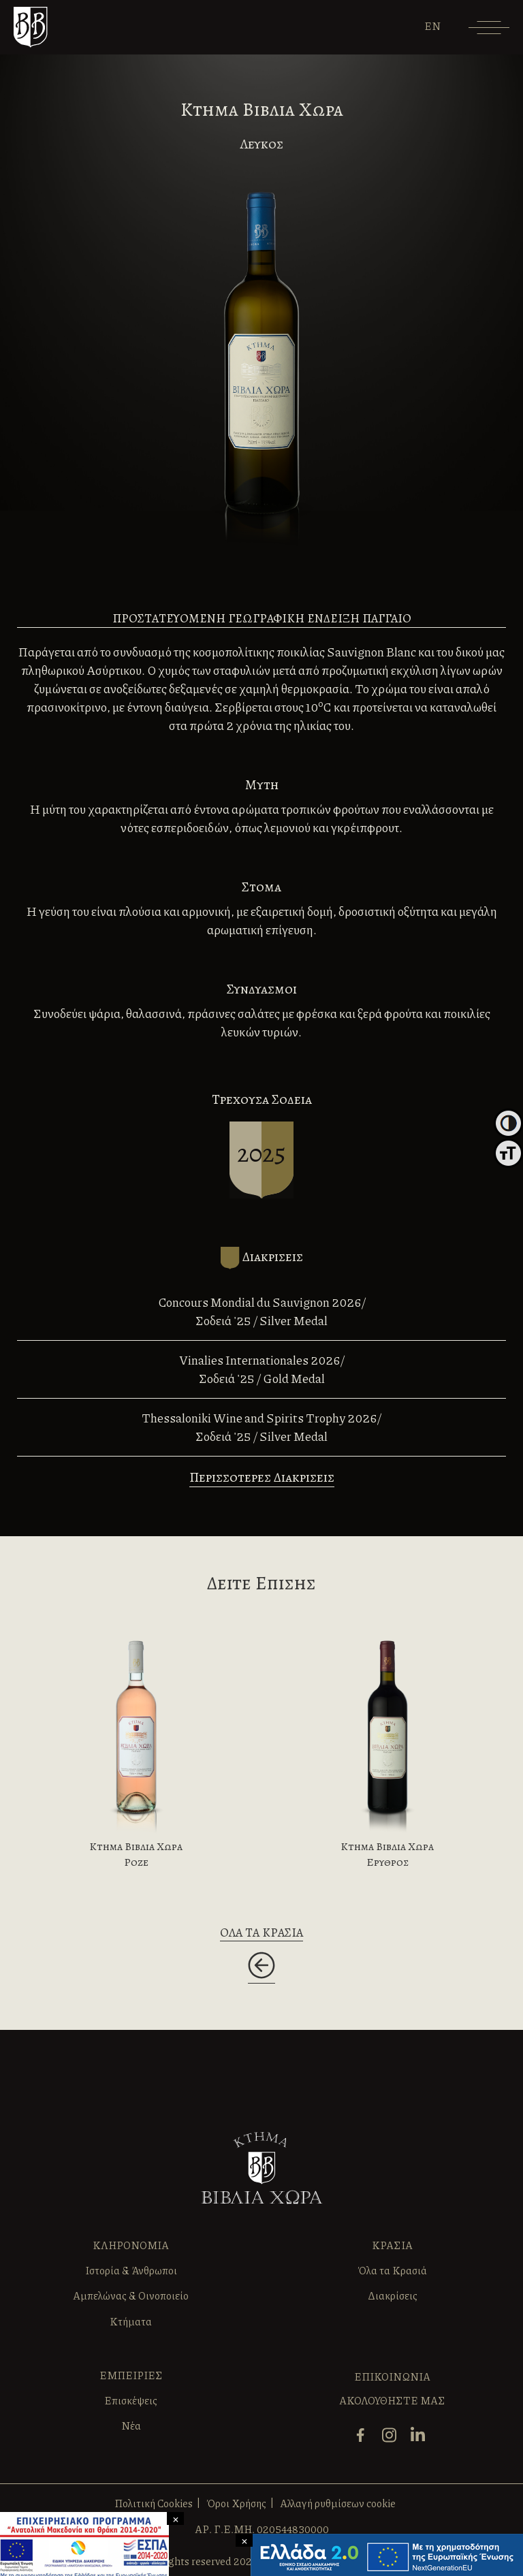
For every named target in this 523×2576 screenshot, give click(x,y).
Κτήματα (131, 2321)
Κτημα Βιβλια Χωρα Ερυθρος (387, 1854)
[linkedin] (421, 2441)
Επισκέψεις (130, 2400)
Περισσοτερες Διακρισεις (261, 1477)
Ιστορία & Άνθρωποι (131, 2270)
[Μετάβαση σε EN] (432, 25)
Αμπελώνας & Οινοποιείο (131, 2295)
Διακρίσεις (392, 2295)
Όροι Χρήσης (236, 2503)
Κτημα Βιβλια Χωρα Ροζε (136, 1854)
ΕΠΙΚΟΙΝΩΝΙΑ (392, 2376)
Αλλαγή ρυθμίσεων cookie (338, 2503)
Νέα (131, 2425)
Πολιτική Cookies (153, 2503)
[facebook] (364, 2441)
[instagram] (392, 2441)
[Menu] (489, 32)
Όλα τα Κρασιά (392, 2270)
